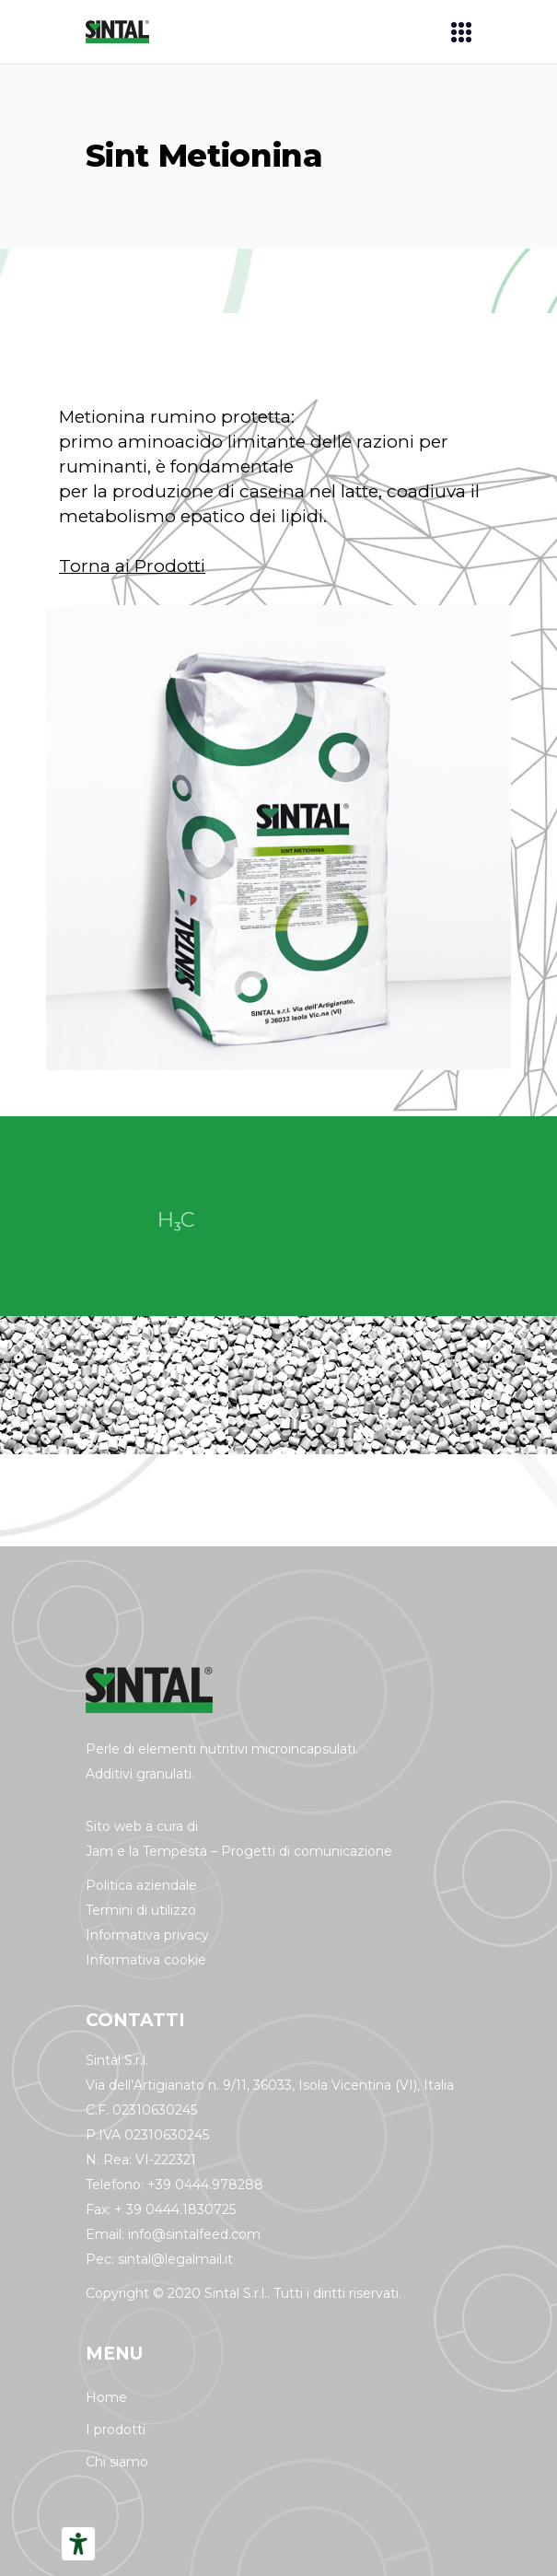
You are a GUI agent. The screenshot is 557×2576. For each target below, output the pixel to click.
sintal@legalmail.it (175, 2259)
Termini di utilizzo (141, 1910)
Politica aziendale (141, 1885)
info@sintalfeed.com (194, 2234)
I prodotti (115, 2429)
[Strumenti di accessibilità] (78, 2543)
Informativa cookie (146, 1960)
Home (106, 2397)
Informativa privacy (147, 1935)
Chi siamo (117, 2462)
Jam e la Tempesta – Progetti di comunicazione (239, 1851)
